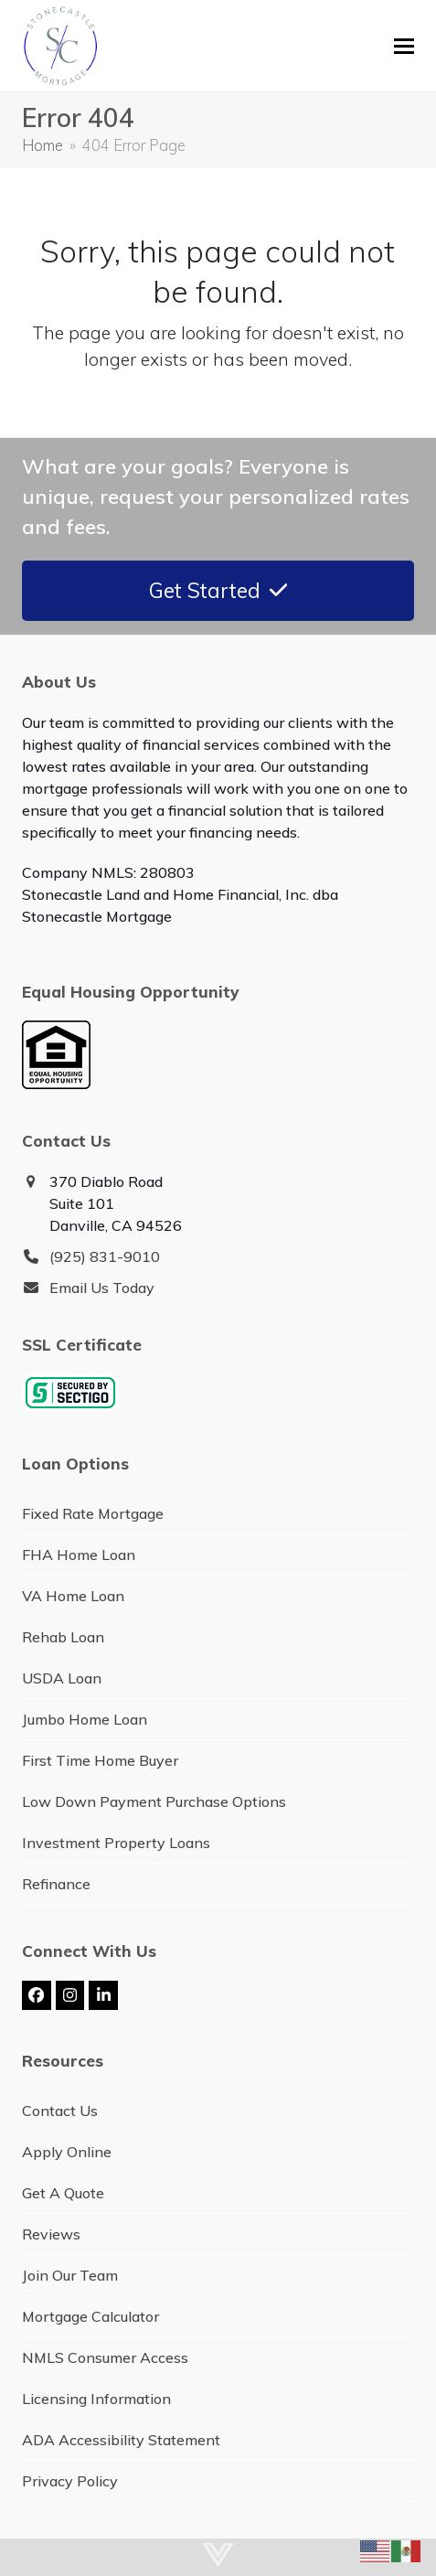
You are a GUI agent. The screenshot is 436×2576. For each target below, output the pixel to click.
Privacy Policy (70, 2481)
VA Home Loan (73, 1596)
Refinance (56, 1884)
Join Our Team (70, 2275)
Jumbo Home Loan (84, 1719)
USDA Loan (61, 1678)
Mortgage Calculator (90, 2316)
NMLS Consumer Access (105, 2357)
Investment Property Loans (116, 1842)
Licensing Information (96, 2398)
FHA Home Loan (78, 1554)
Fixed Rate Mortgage (93, 1513)
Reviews (51, 2234)
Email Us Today (101, 1287)
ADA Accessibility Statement (121, 2440)
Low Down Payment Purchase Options (154, 1801)
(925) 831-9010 (104, 1256)
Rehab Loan (63, 1637)
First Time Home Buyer (100, 1760)
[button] (404, 46)
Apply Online (67, 2152)
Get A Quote (63, 2193)
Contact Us (60, 2110)
